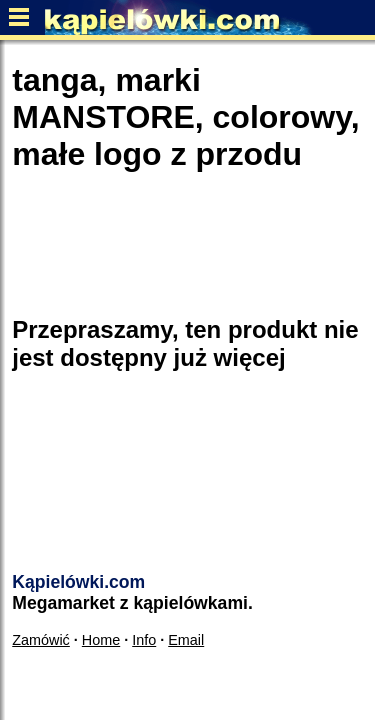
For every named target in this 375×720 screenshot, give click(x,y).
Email (186, 640)
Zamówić (41, 640)
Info (144, 640)
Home (101, 640)
